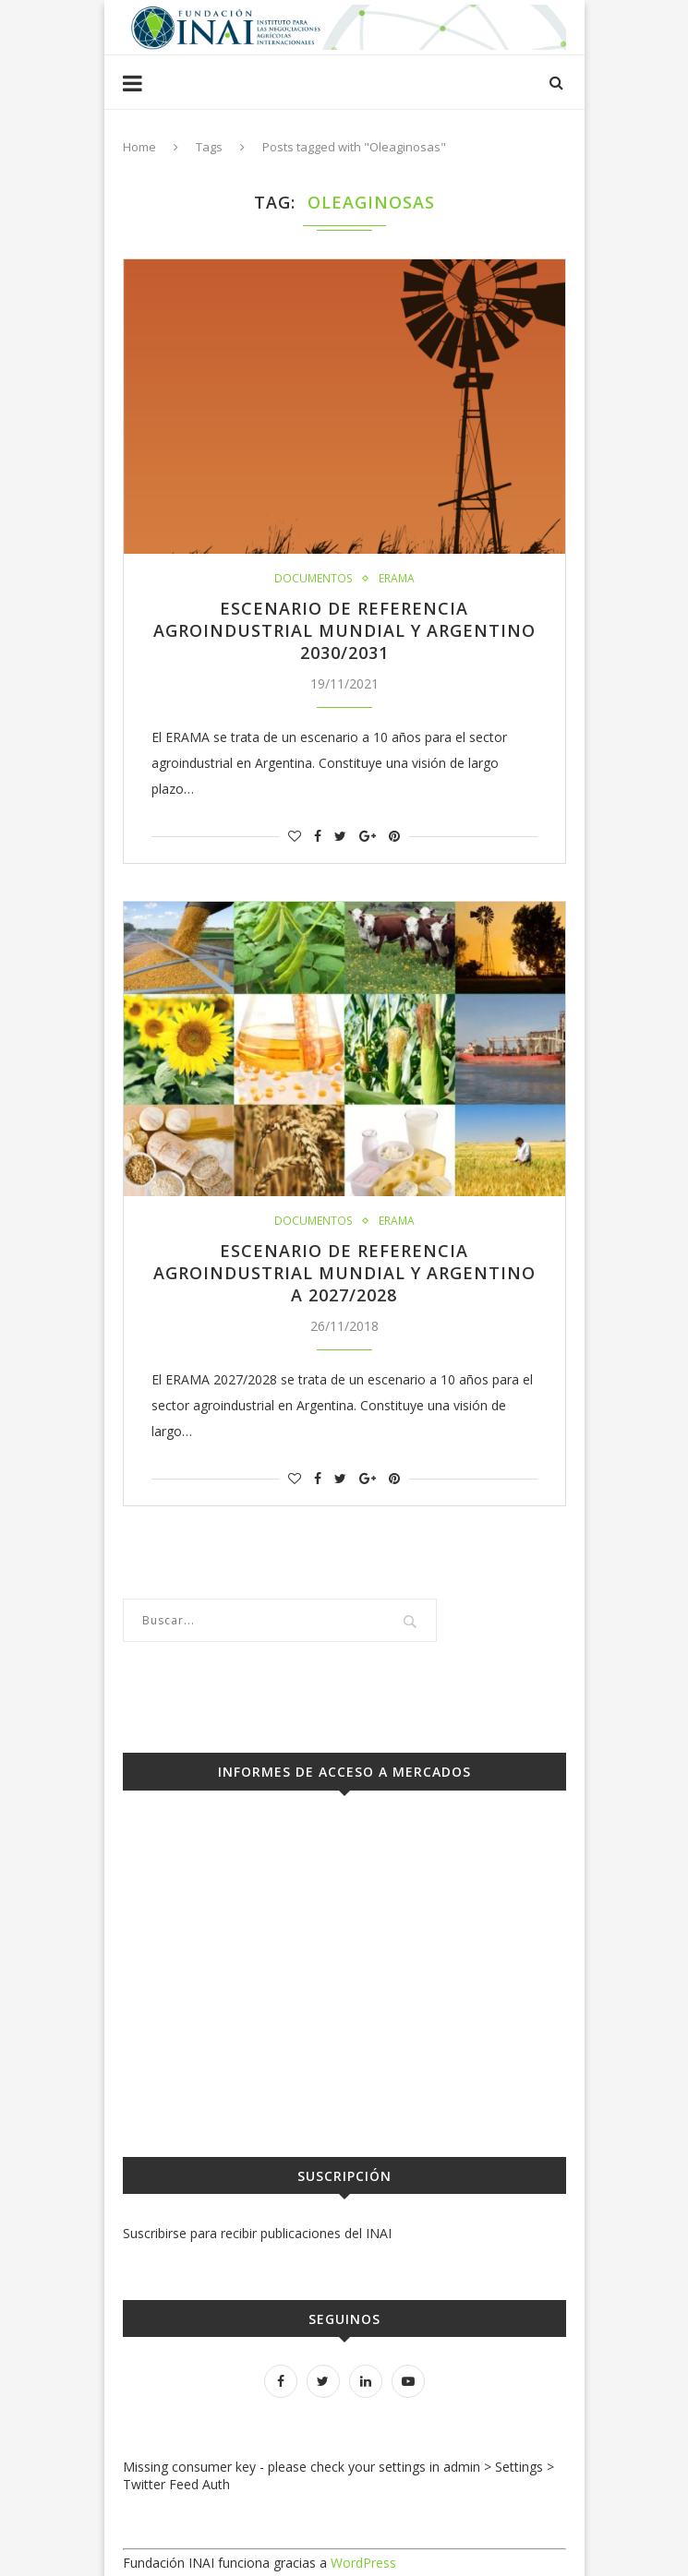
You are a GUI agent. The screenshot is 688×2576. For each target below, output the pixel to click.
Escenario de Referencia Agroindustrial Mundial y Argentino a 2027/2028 (344, 1273)
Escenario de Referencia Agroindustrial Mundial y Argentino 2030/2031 (344, 630)
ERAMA (396, 578)
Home (139, 146)
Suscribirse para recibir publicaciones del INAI (257, 2233)
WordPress (363, 2562)
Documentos (313, 578)
